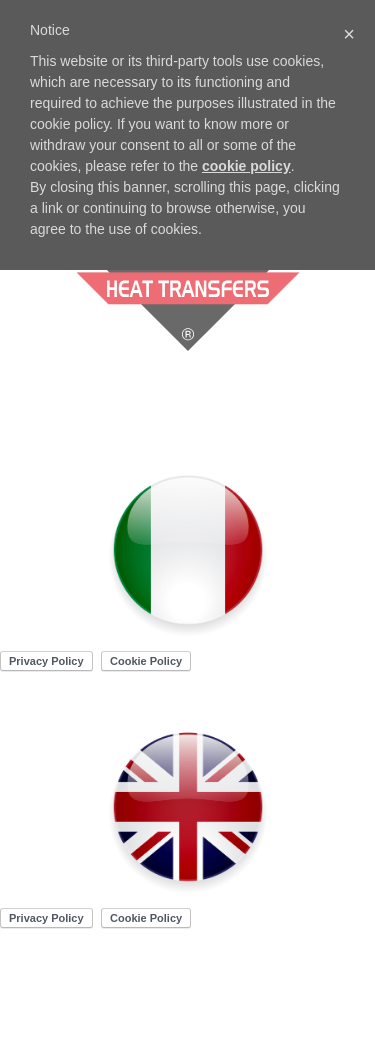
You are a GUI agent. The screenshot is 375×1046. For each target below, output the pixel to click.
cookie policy (246, 166)
